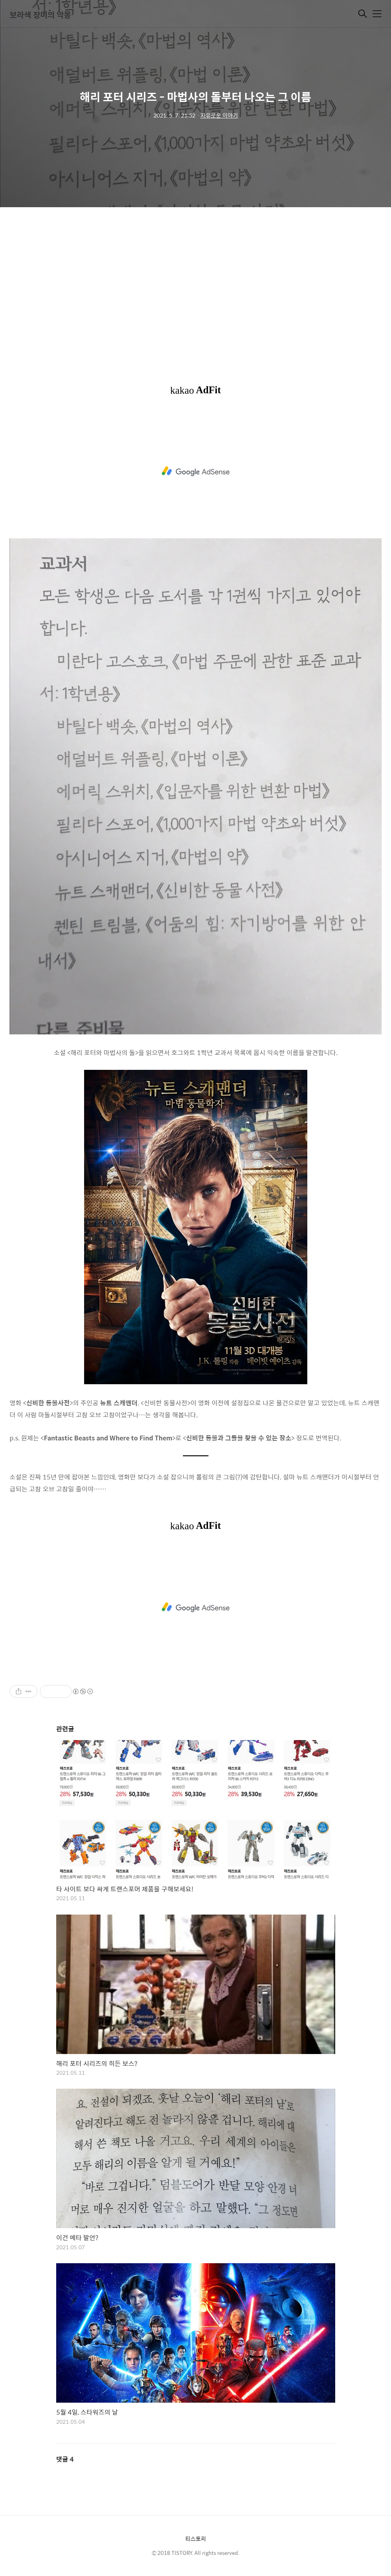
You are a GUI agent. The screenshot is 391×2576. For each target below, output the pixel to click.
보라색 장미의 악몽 (40, 15)
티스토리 (195, 2538)
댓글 (65, 2459)
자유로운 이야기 (219, 115)
